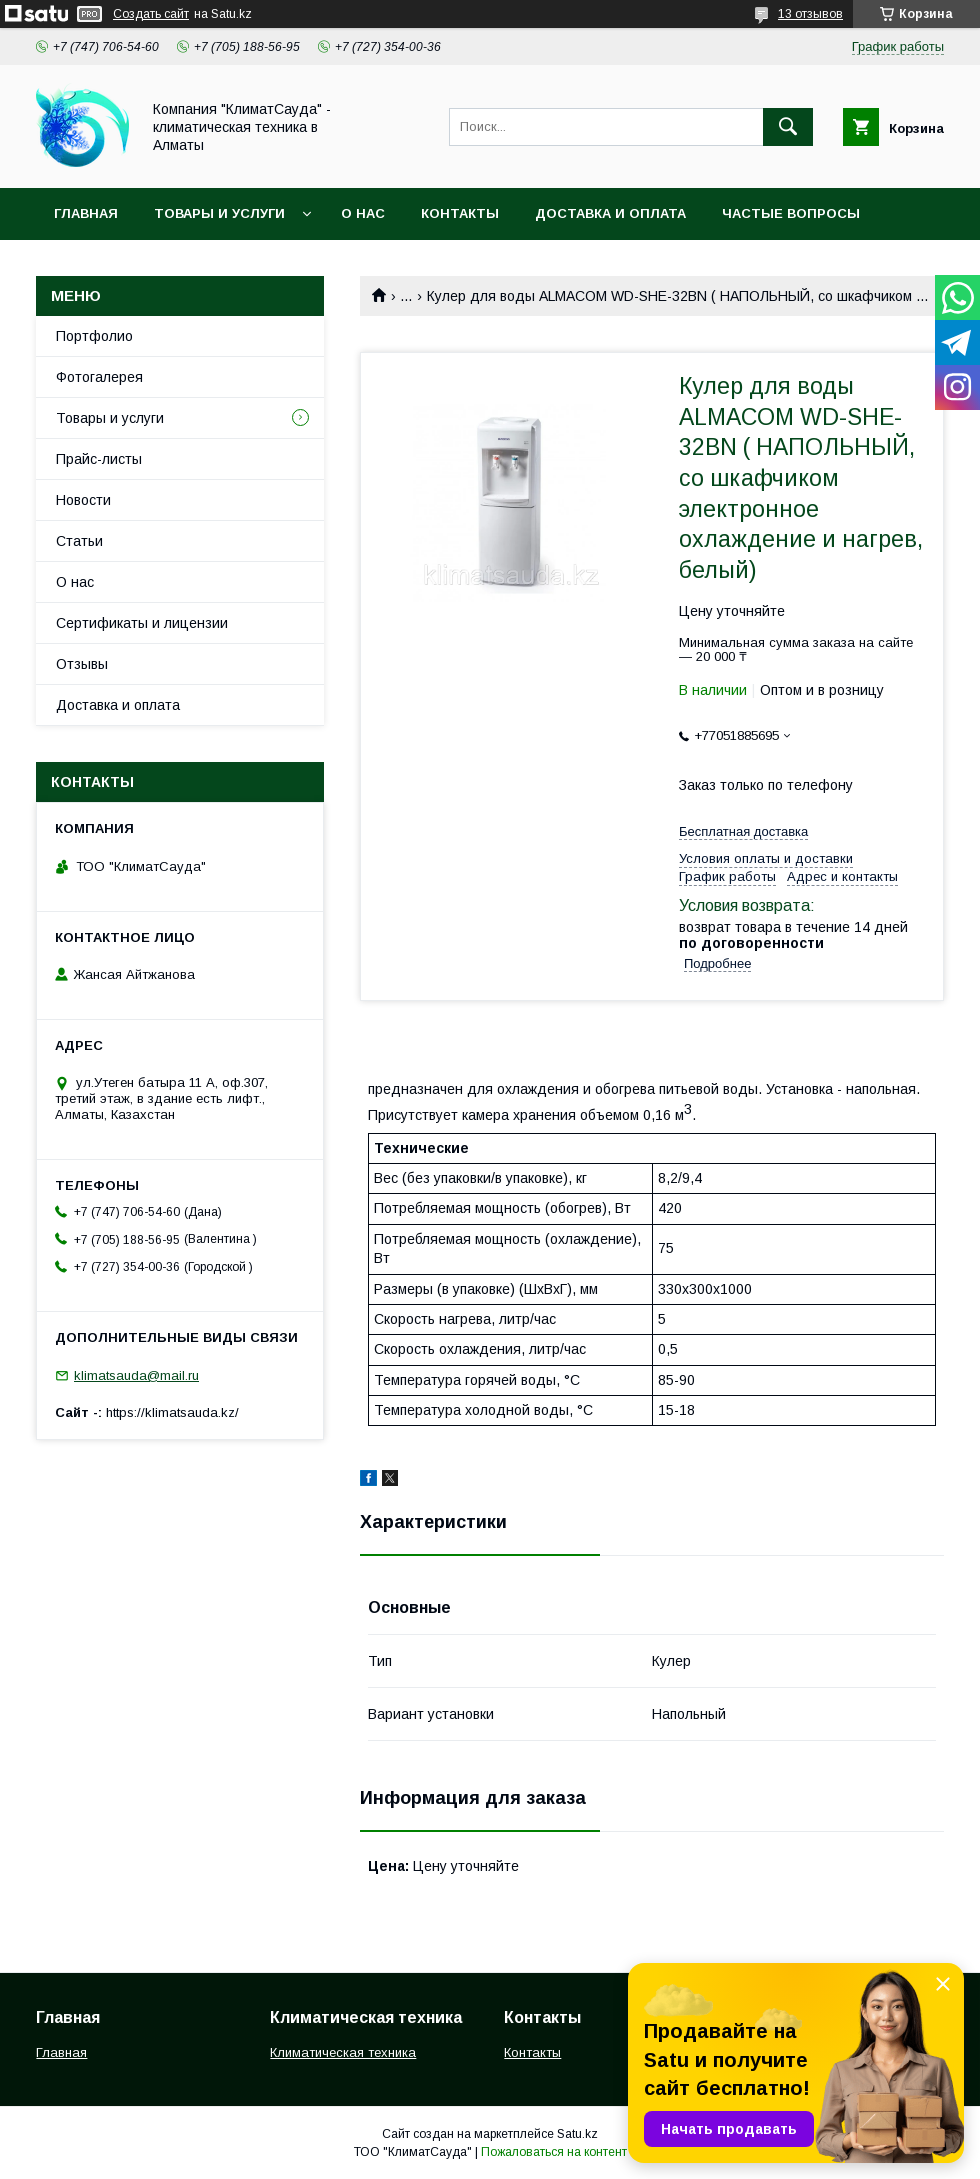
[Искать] (788, 127)
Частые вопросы (791, 213)
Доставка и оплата (610, 213)
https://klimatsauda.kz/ (172, 1412)
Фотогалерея (99, 377)
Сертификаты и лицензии (142, 623)
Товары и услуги (219, 213)
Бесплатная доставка (743, 831)
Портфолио (94, 336)
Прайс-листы (99, 459)
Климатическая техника (343, 2052)
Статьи (79, 541)
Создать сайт (151, 14)
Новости (83, 500)
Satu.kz (577, 2134)
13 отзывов (810, 14)
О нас (363, 213)
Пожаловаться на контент (554, 2152)
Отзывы (82, 664)
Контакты (460, 213)
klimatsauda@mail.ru (136, 1375)
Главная (86, 213)
